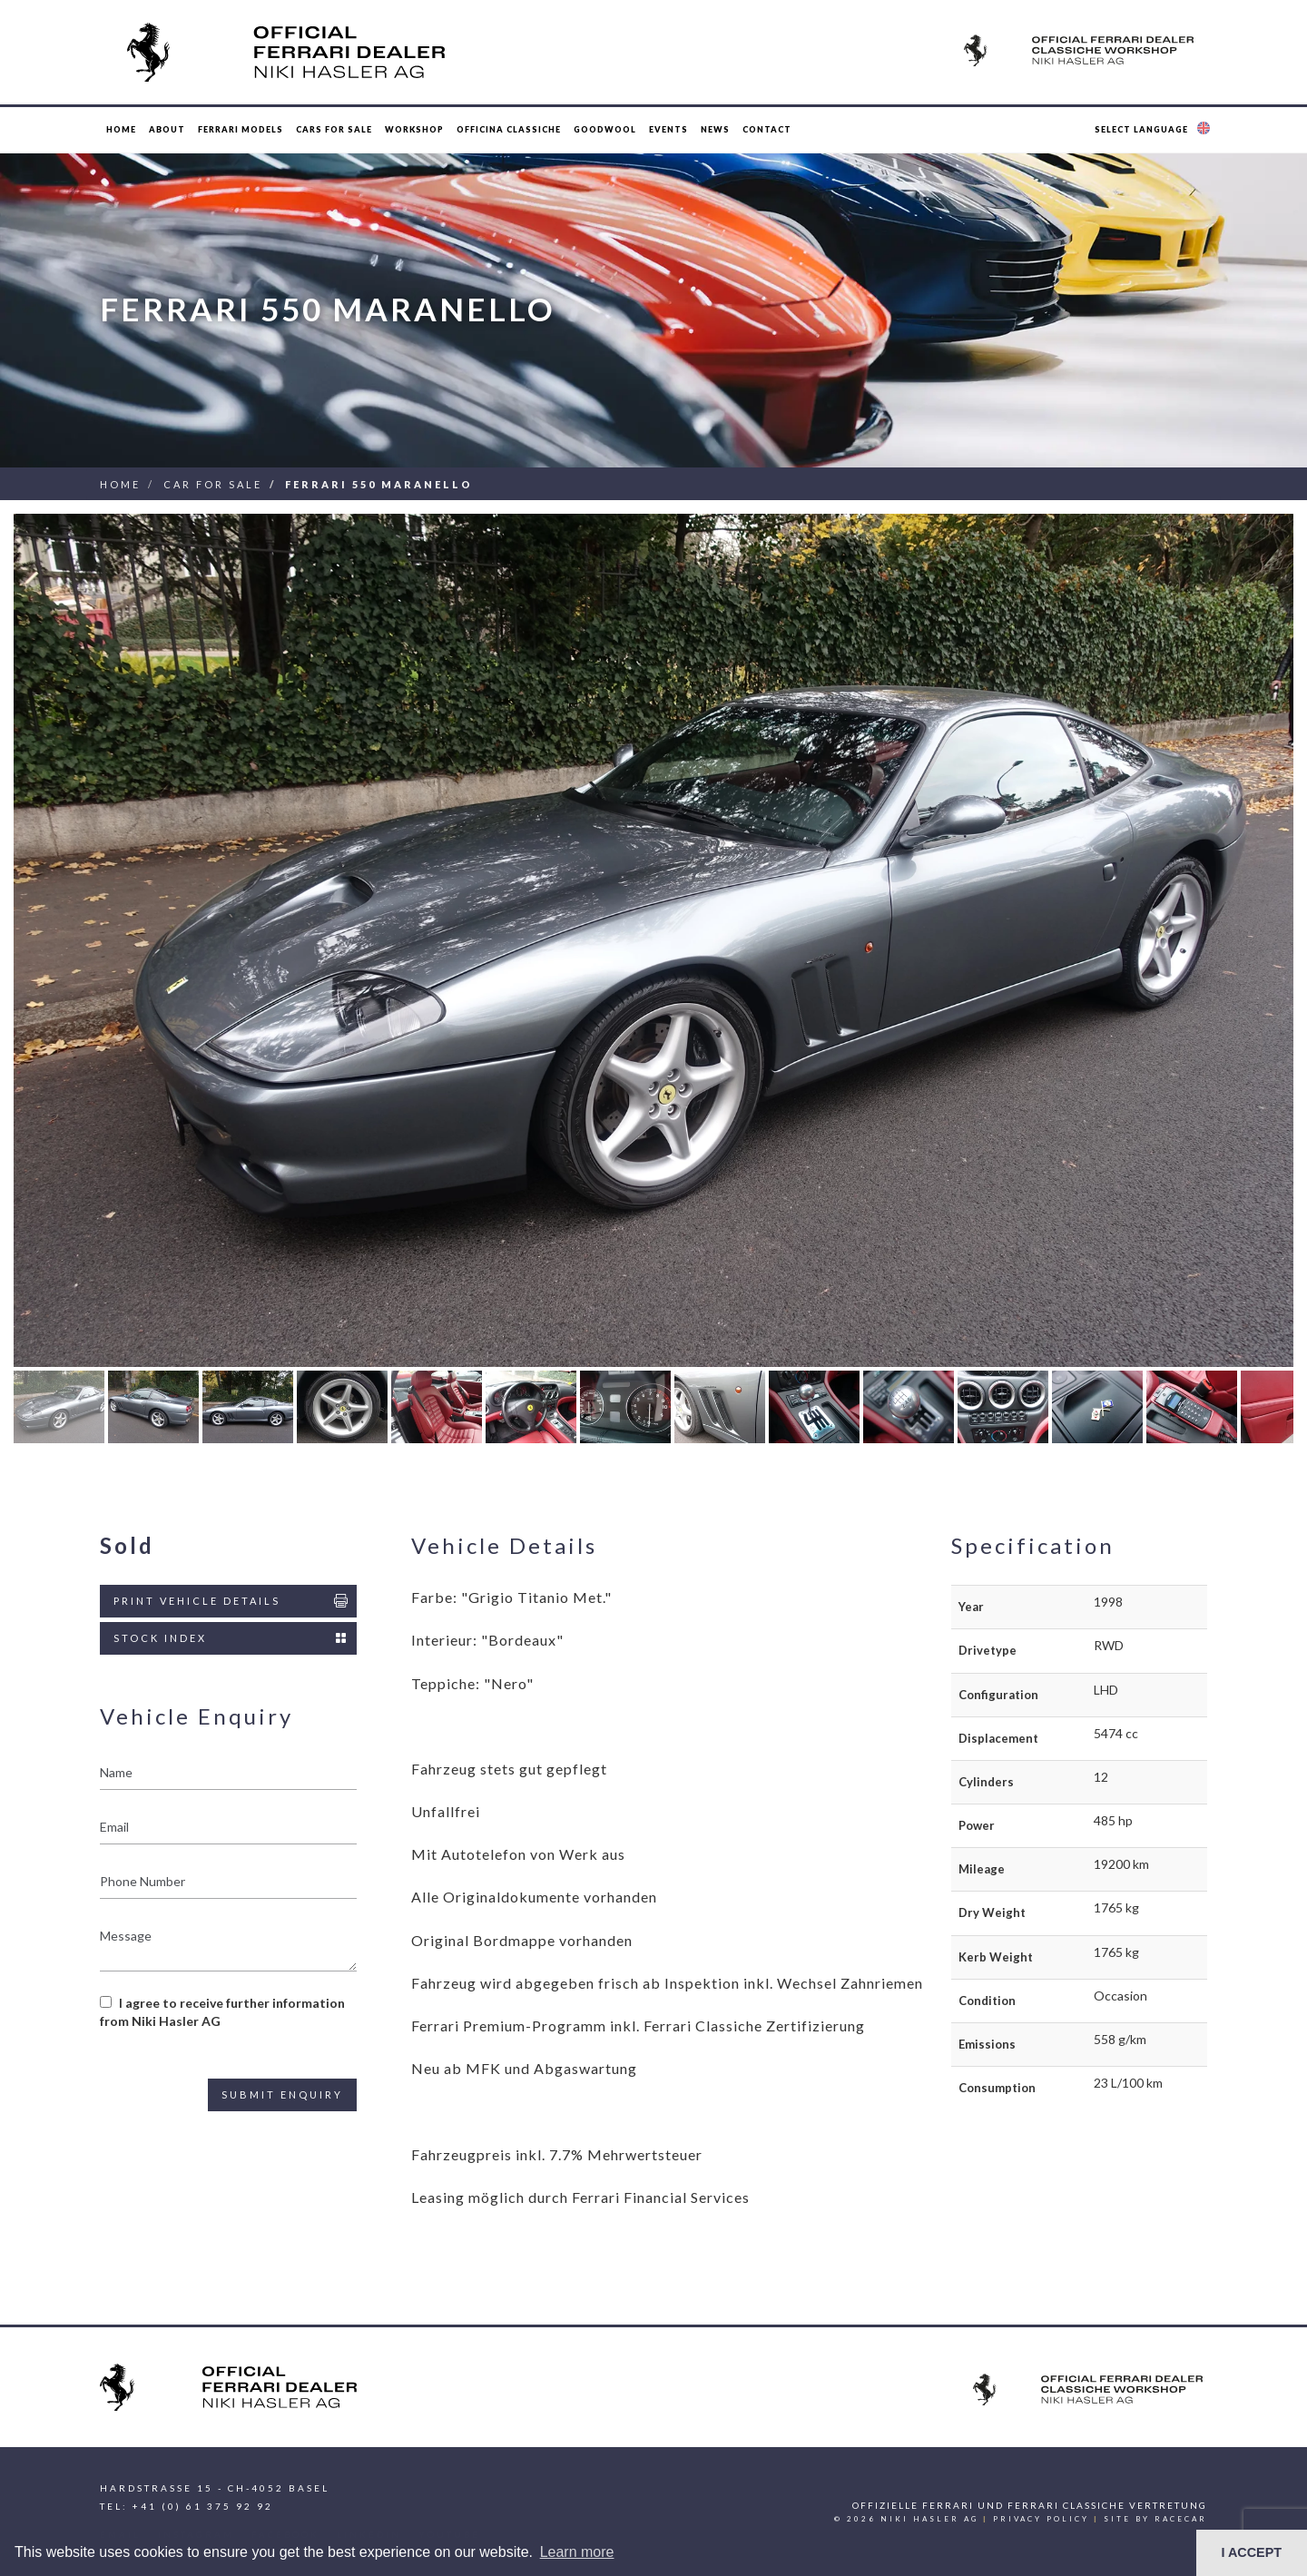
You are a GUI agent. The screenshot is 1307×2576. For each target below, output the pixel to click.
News (715, 129)
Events (668, 129)
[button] (1154, 129)
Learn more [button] (577, 2552)
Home (121, 129)
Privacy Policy (1041, 2518)
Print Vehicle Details (231, 1601)
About (167, 129)
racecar (1181, 2518)
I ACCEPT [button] (1251, 2552)
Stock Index (231, 1638)
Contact (766, 129)
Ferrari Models (240, 129)
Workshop (414, 129)
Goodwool (605, 129)
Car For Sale (212, 484)
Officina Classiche (509, 129)
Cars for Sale (334, 129)
